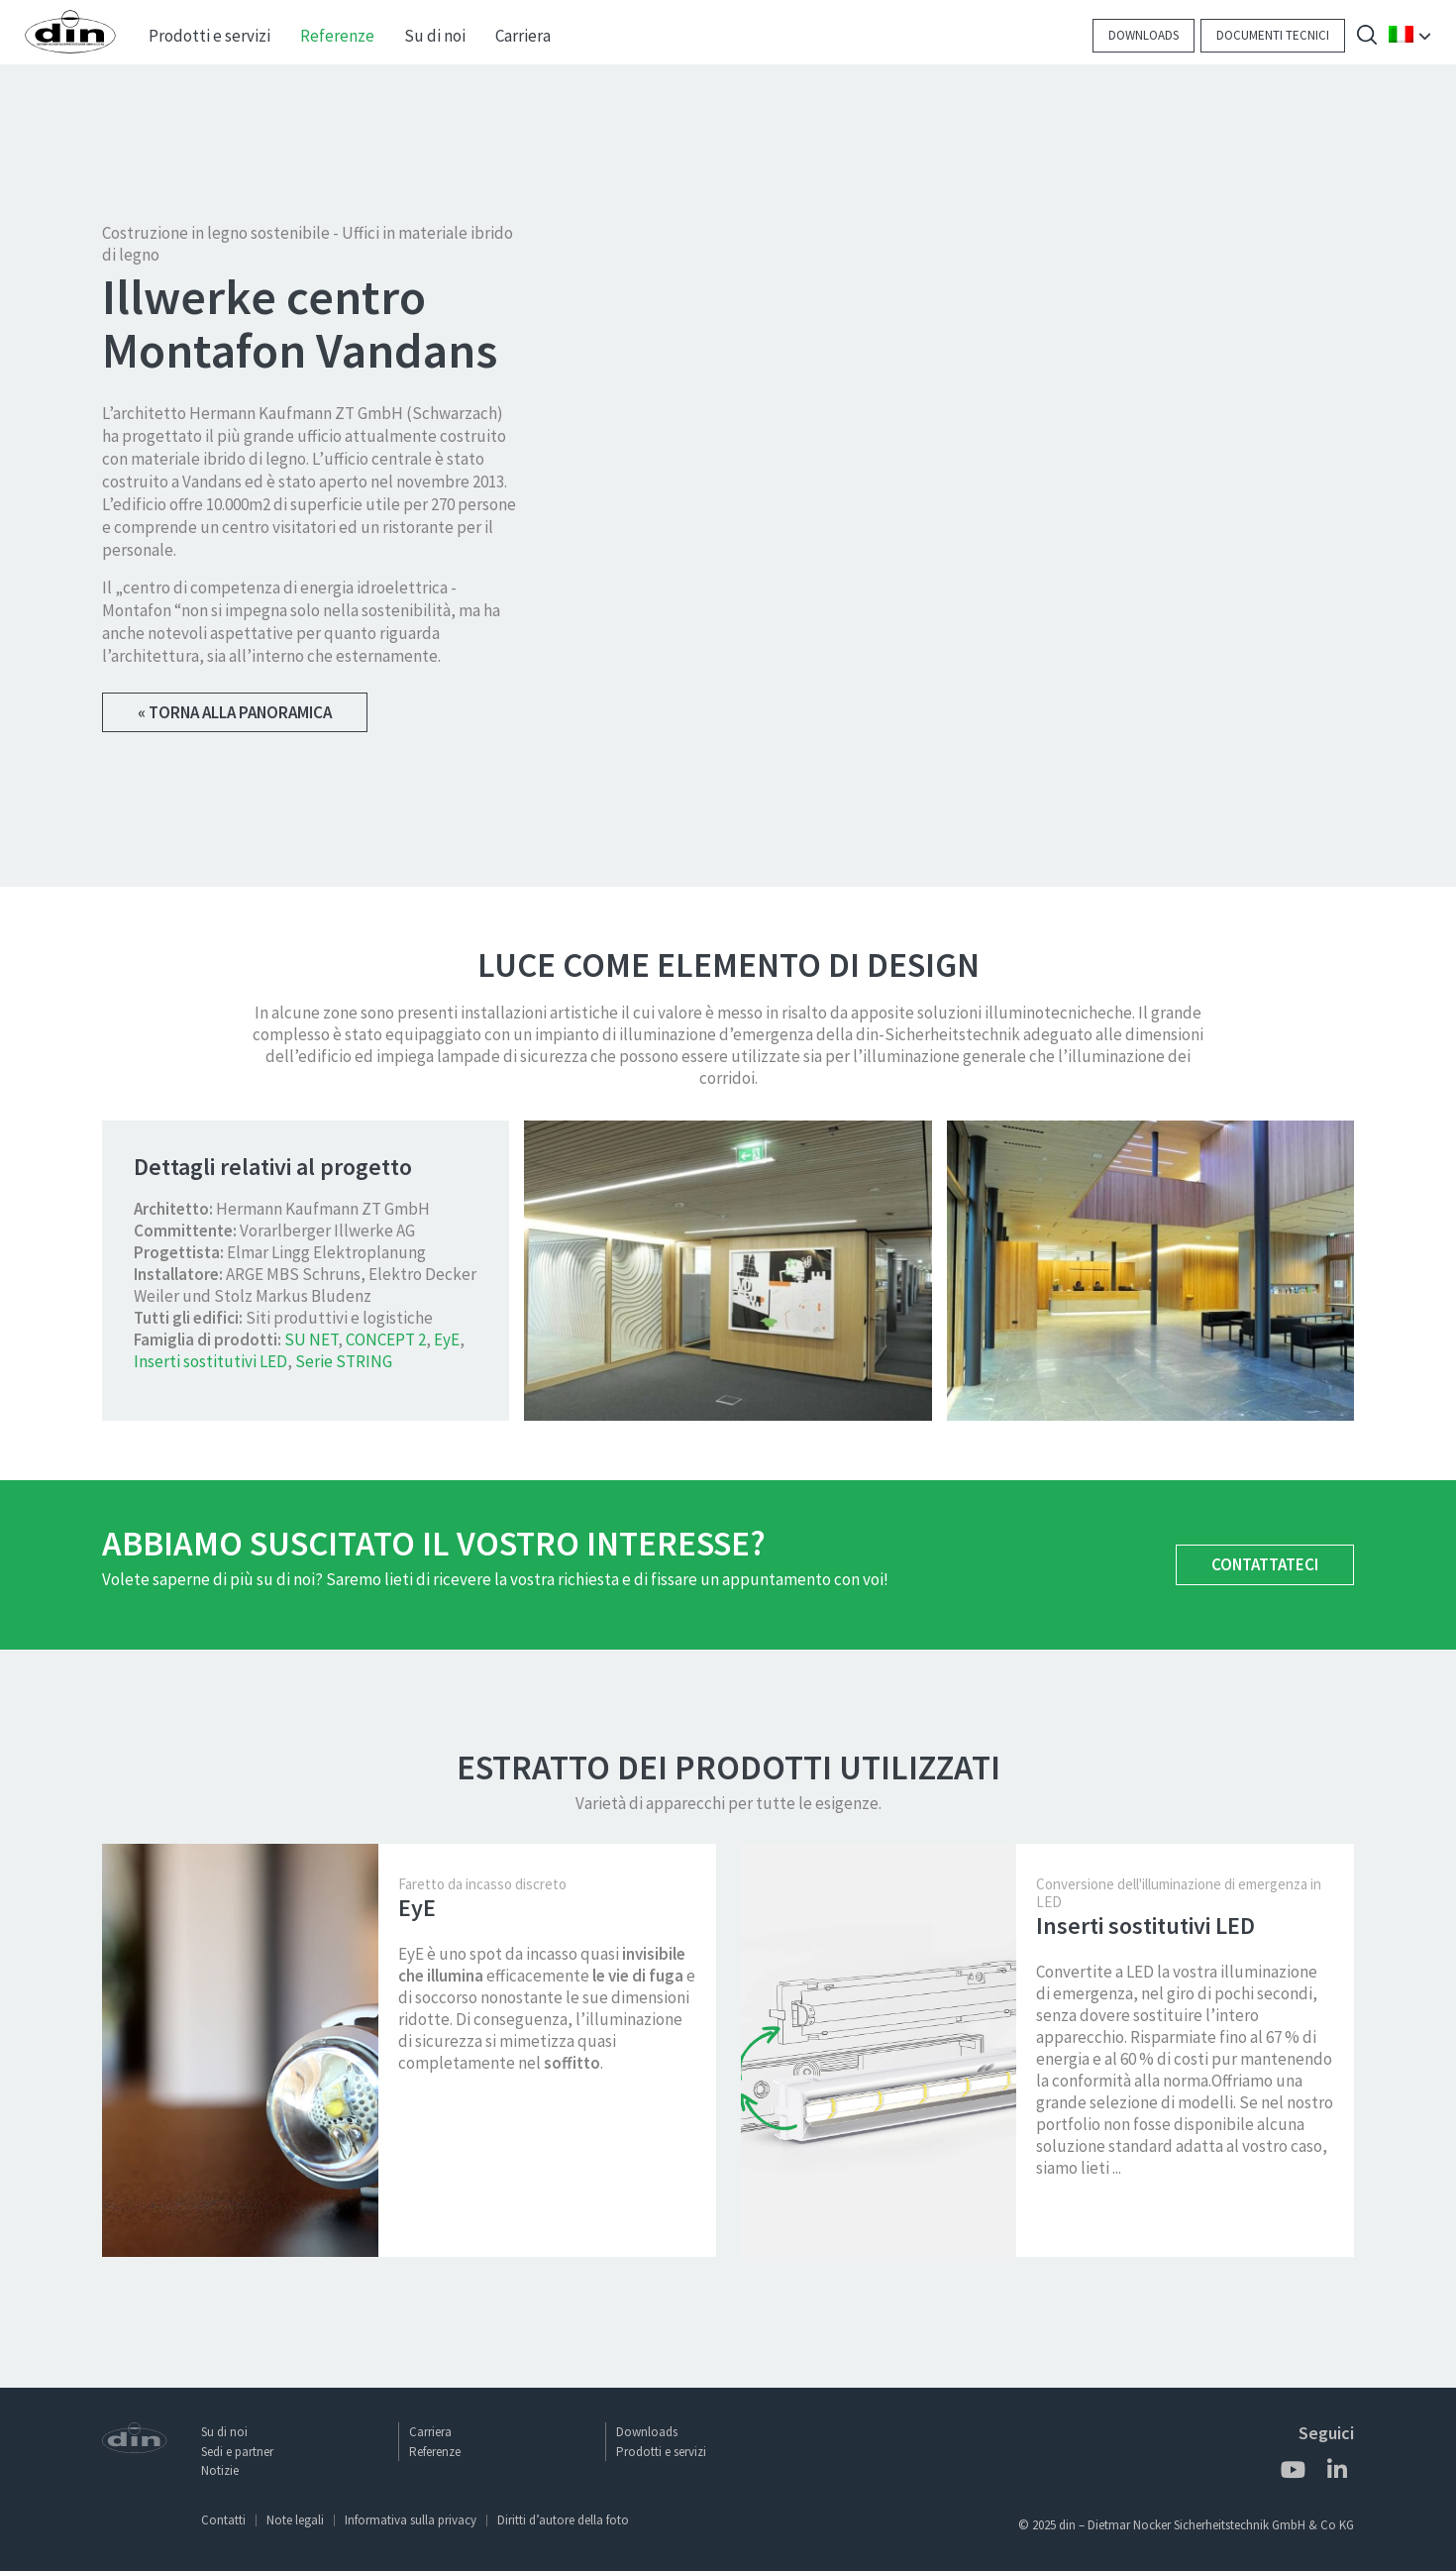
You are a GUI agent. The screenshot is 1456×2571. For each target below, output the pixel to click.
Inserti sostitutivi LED (210, 1368)
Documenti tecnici (1272, 35)
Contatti (223, 2520)
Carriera (430, 2431)
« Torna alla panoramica (235, 714)
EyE (447, 1346)
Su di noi (224, 2431)
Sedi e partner (237, 2451)
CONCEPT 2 (386, 1346)
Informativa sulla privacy (410, 2520)
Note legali (295, 2520)
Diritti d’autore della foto (563, 2520)
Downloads (1143, 35)
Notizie (220, 2470)
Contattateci (1264, 1571)
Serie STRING (343, 1368)
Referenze (435, 2451)
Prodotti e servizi (661, 2451)
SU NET (311, 1346)
